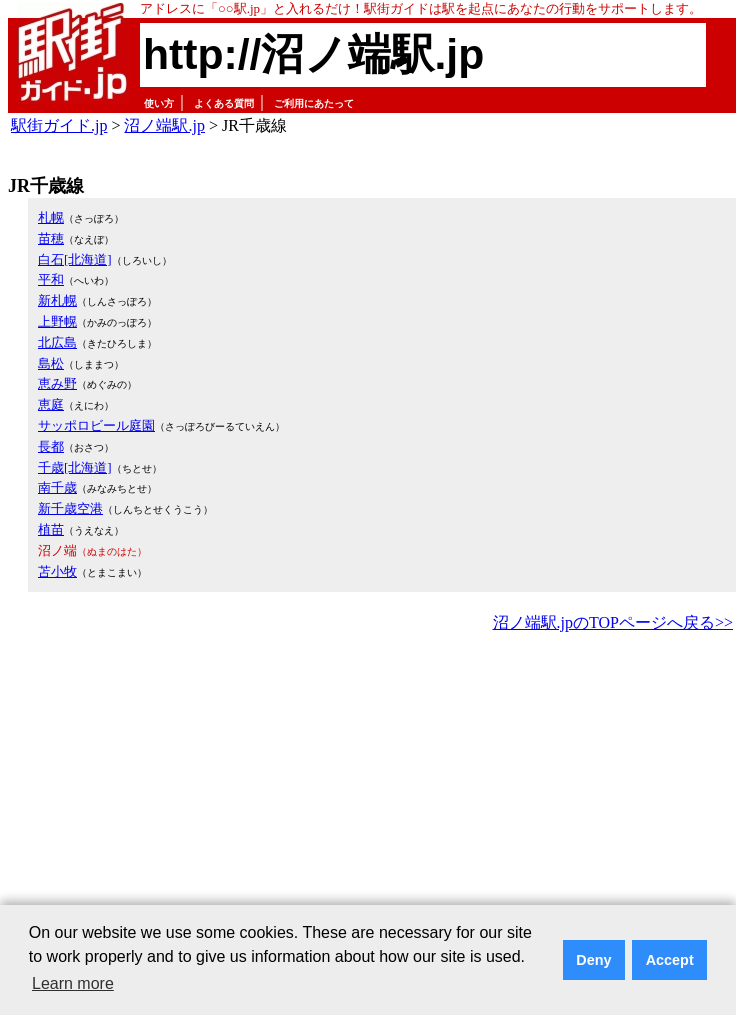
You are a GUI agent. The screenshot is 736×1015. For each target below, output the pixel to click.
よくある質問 (224, 103)
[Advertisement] (329, 787)
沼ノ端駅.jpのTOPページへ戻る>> (613, 622)
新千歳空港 (70, 508)
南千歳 (57, 487)
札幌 (51, 217)
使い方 (159, 103)
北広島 (57, 342)
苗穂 (51, 238)
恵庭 (51, 404)
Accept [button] (670, 960)
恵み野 (57, 383)
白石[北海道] (75, 259)
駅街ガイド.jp (59, 125)
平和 (51, 279)
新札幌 (57, 300)
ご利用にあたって (314, 103)
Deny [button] (593, 960)
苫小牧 (57, 571)
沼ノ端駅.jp (164, 125)
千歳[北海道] (75, 467)
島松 (51, 363)
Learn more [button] (73, 983)
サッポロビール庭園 (96, 425)
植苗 (51, 529)
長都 (51, 446)
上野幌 (57, 321)
